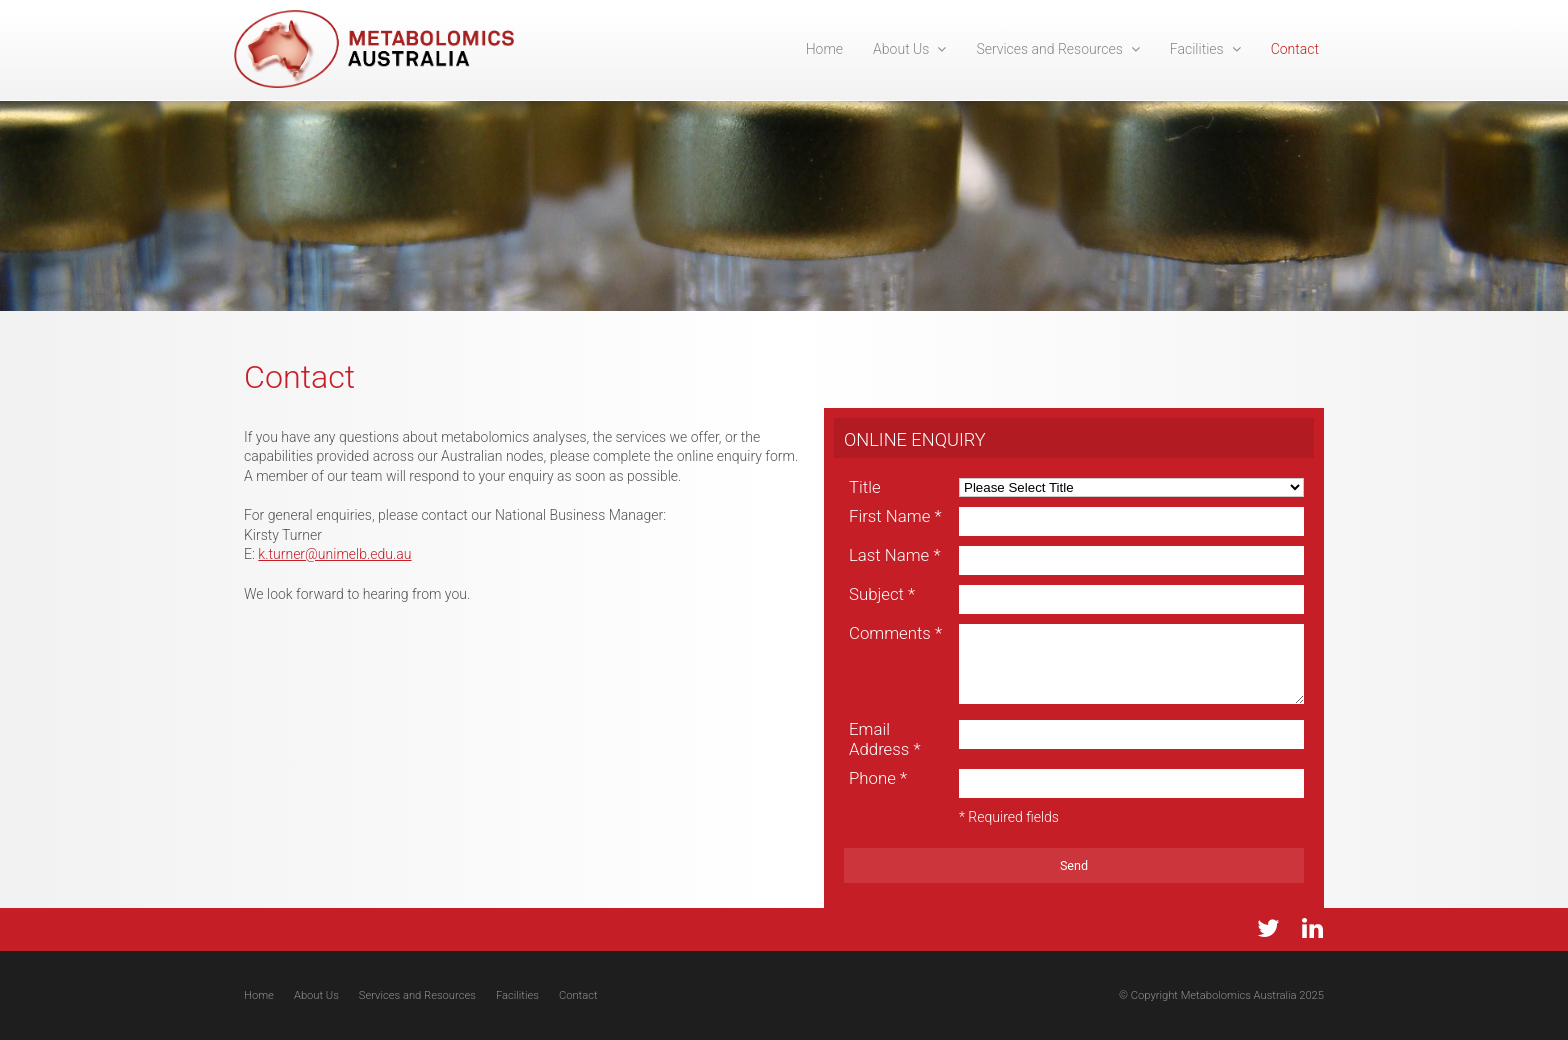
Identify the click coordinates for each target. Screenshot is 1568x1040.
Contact (578, 995)
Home (259, 995)
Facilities (517, 995)
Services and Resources (417, 995)
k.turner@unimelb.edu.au (334, 554)
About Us (316, 995)
